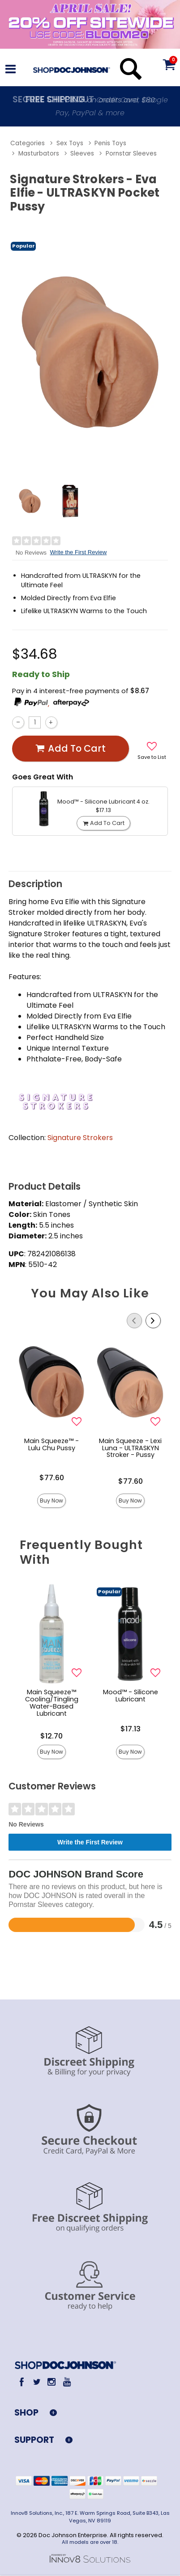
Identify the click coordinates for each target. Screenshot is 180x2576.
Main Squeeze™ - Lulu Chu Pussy (51, 1444)
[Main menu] (10, 70)
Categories (27, 143)
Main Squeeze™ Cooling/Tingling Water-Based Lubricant (51, 1703)
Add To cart (70, 748)
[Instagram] (51, 2382)
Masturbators (38, 153)
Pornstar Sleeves (131, 153)
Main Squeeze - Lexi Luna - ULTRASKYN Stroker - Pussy (130, 1448)
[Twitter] (36, 2382)
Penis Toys (110, 143)
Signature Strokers (80, 1137)
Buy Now (51, 1500)
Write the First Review (78, 552)
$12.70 (51, 1736)
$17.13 (130, 1729)
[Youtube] (66, 2382)
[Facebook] (21, 2382)
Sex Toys (69, 143)
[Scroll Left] (134, 1320)
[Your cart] (169, 64)
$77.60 (51, 1478)
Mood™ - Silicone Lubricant (130, 1696)
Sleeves (82, 153)
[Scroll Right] (153, 1320)
